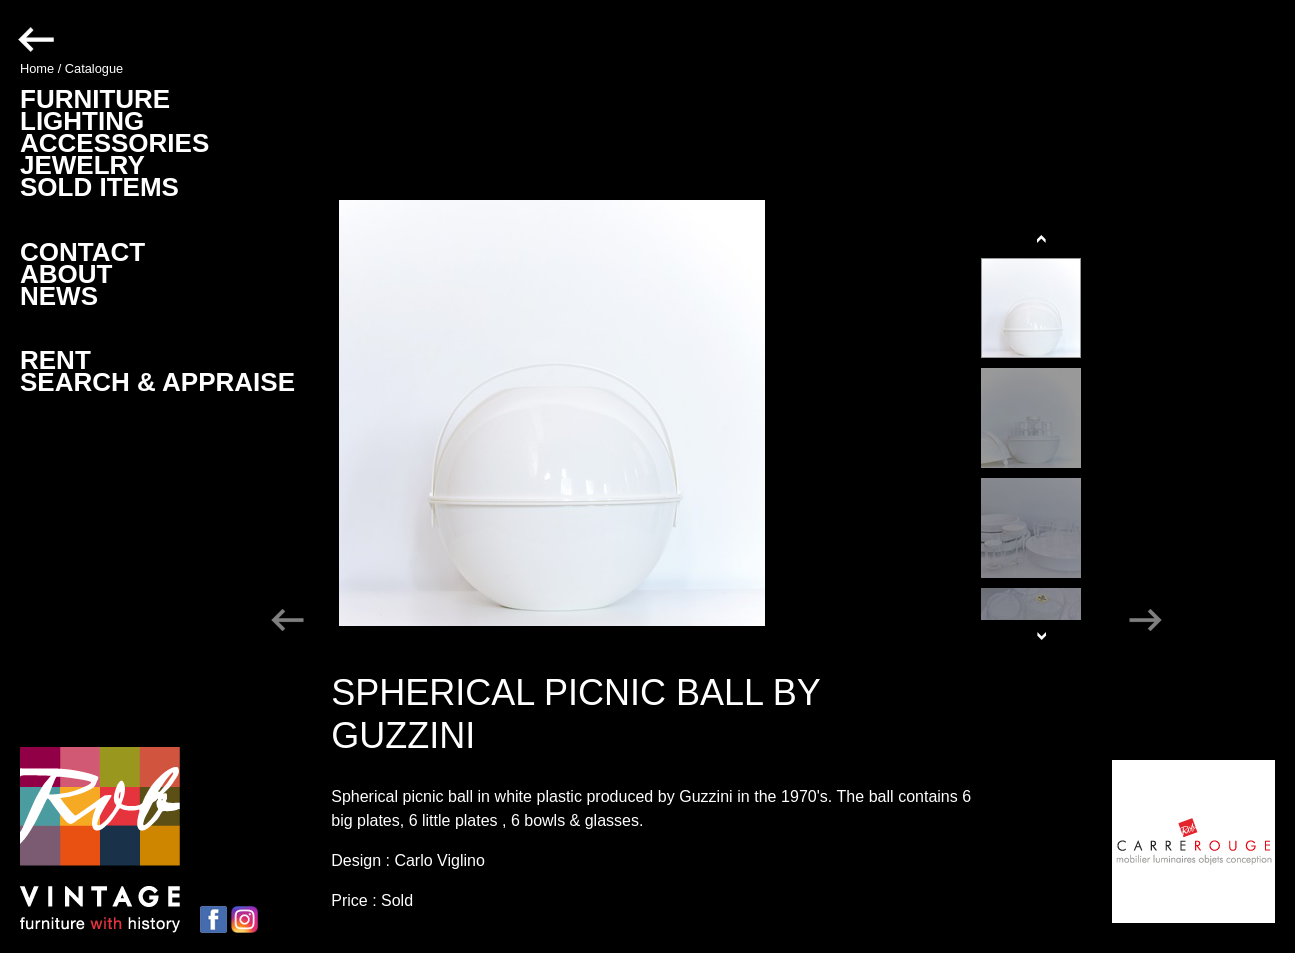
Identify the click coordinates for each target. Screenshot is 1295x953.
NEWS (59, 296)
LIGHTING (82, 121)
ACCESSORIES (114, 143)
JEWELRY (82, 165)
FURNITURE (95, 99)
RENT (55, 360)
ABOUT (66, 274)
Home (37, 68)
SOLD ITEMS (99, 187)
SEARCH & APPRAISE (157, 382)
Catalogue (94, 68)
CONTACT (82, 252)
